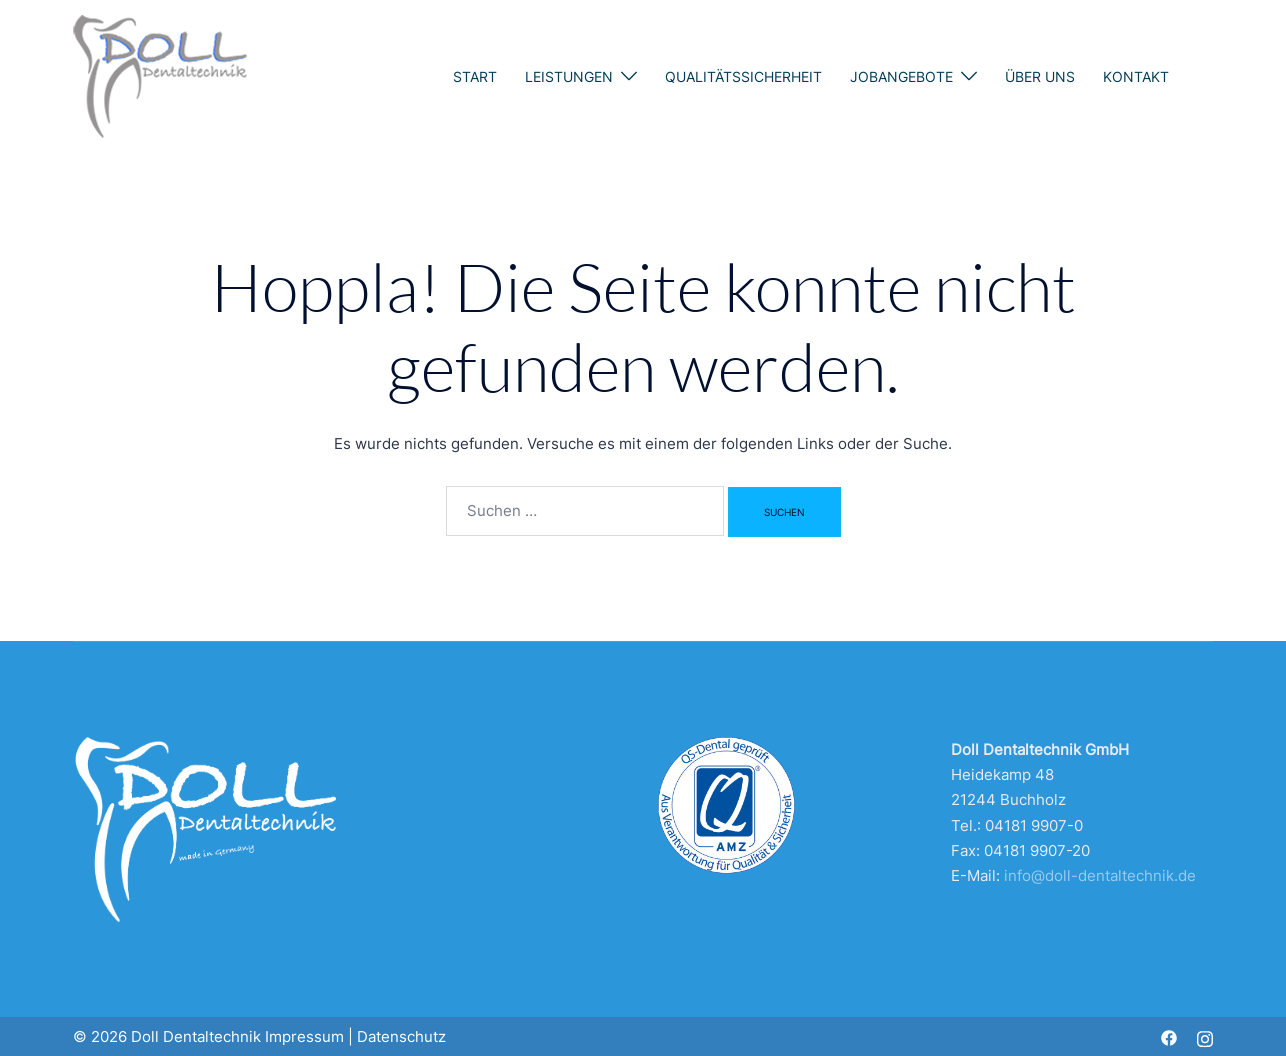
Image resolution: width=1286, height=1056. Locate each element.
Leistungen (569, 76)
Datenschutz (401, 1036)
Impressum (304, 1036)
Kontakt (1136, 76)
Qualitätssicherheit (743, 76)
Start (475, 76)
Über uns (1040, 76)
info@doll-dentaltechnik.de (1100, 875)
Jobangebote (901, 76)
